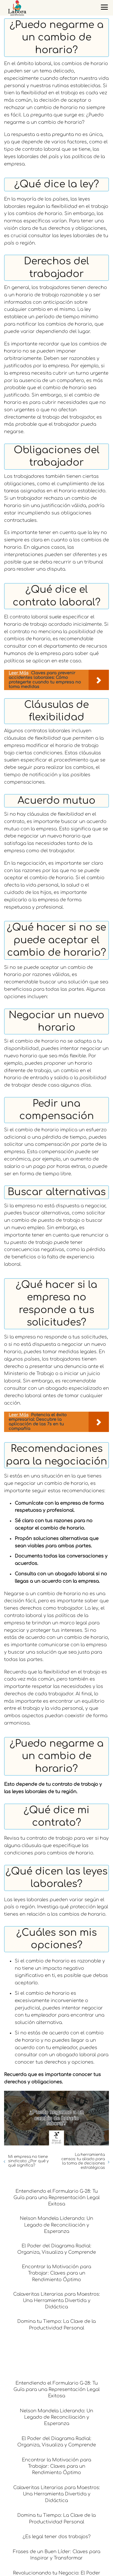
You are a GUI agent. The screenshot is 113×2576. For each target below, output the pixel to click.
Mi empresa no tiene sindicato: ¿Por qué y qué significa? (28, 2161)
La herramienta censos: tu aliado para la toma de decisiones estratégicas (83, 2161)
